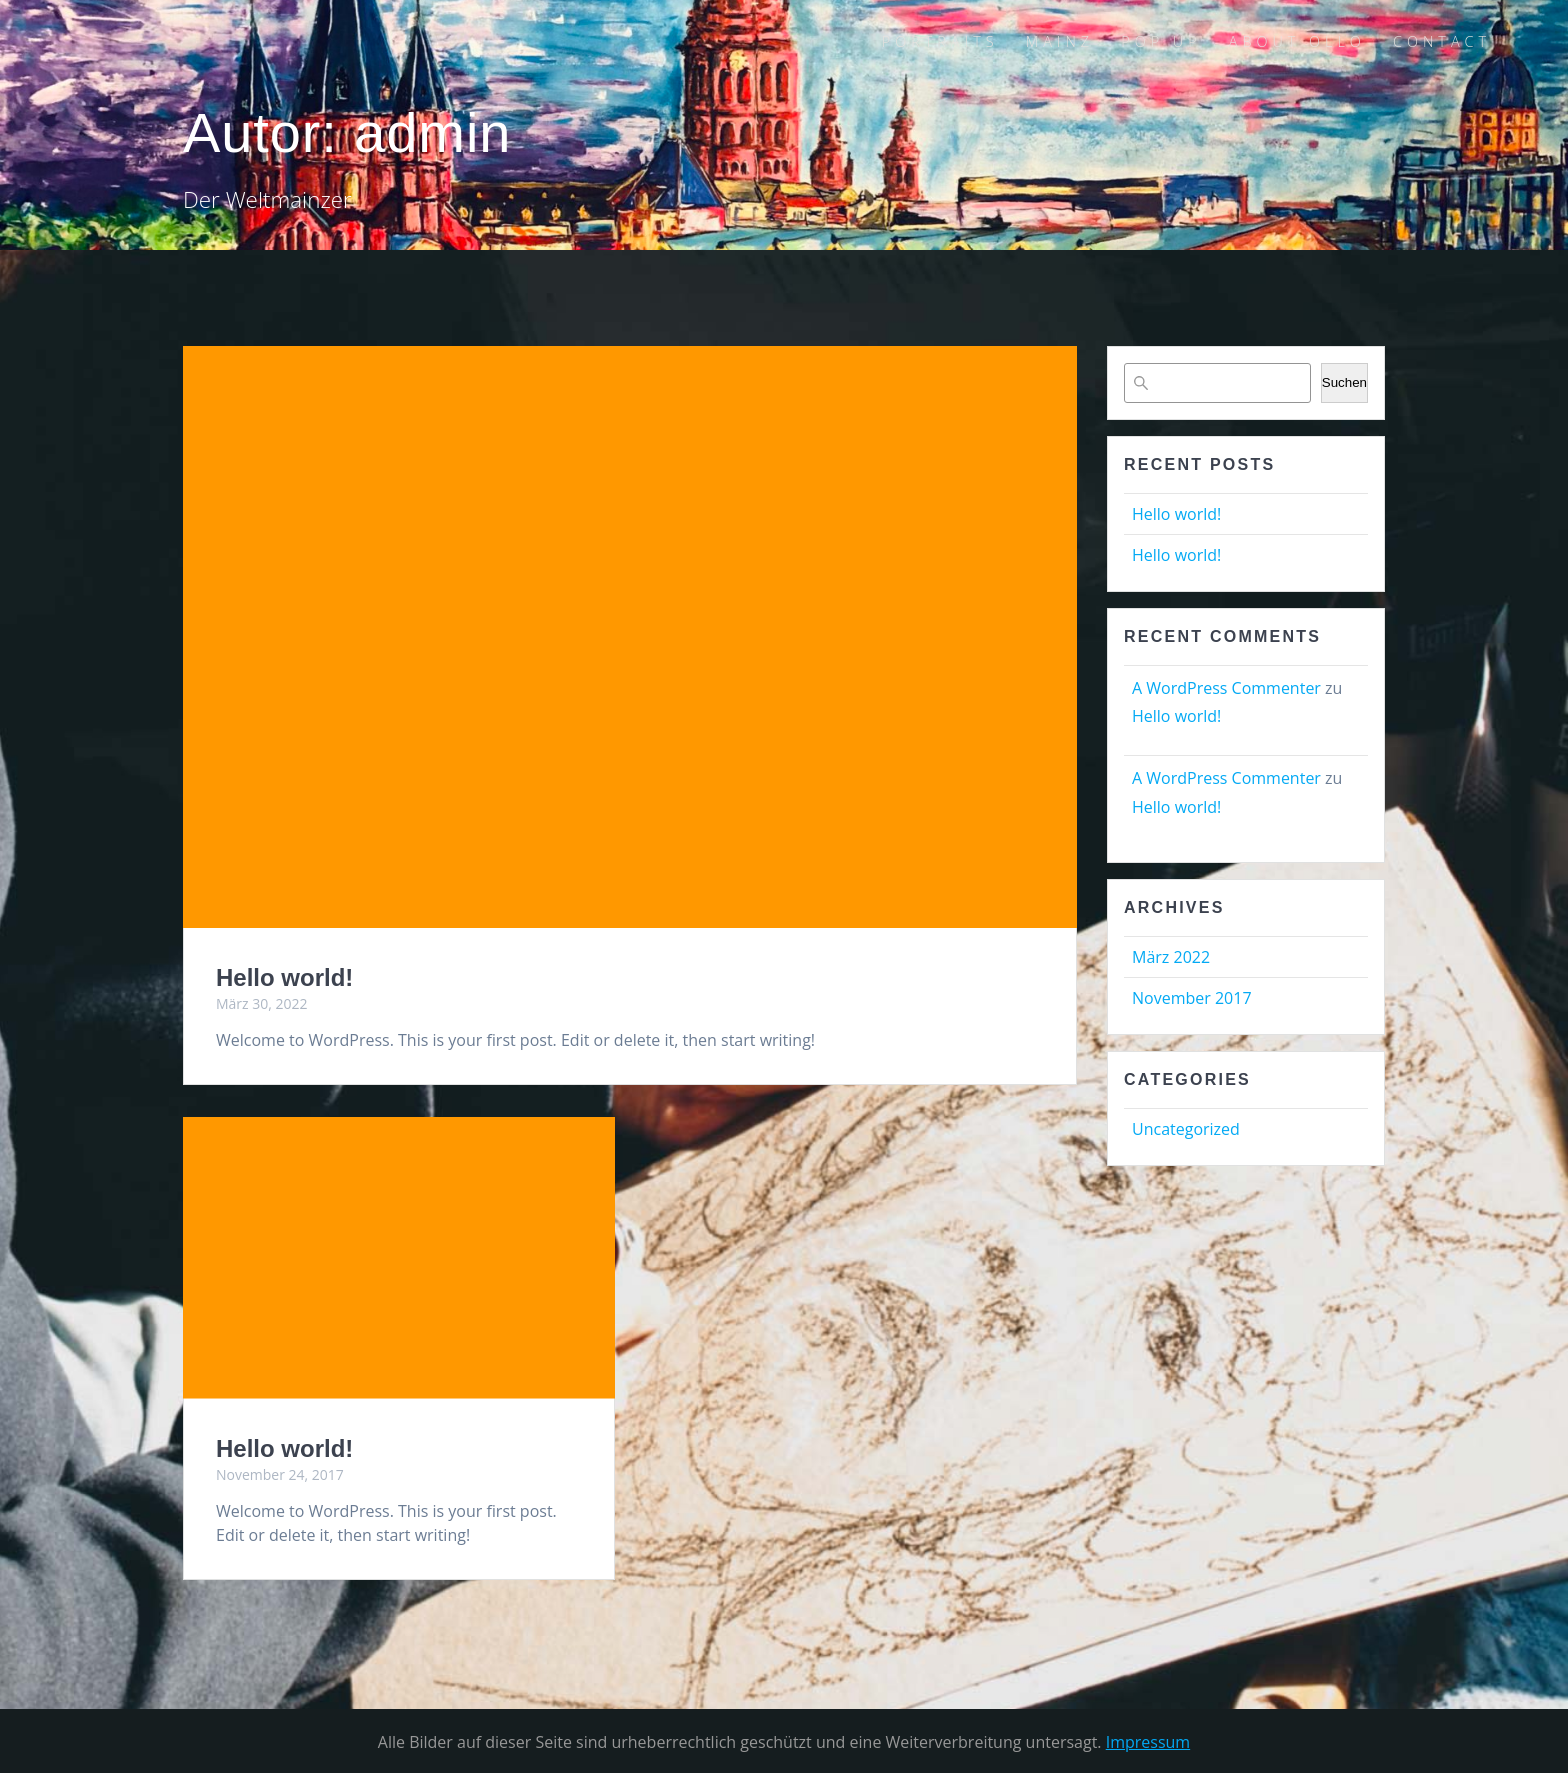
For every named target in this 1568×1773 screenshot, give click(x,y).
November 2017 (1192, 998)
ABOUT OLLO (1297, 41)
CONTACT (1442, 41)
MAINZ (1060, 41)
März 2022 (1171, 957)
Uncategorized (1186, 1129)
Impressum (1148, 1742)
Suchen (1344, 382)
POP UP (1161, 41)
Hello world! (284, 977)
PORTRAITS (940, 41)
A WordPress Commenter (1226, 688)
